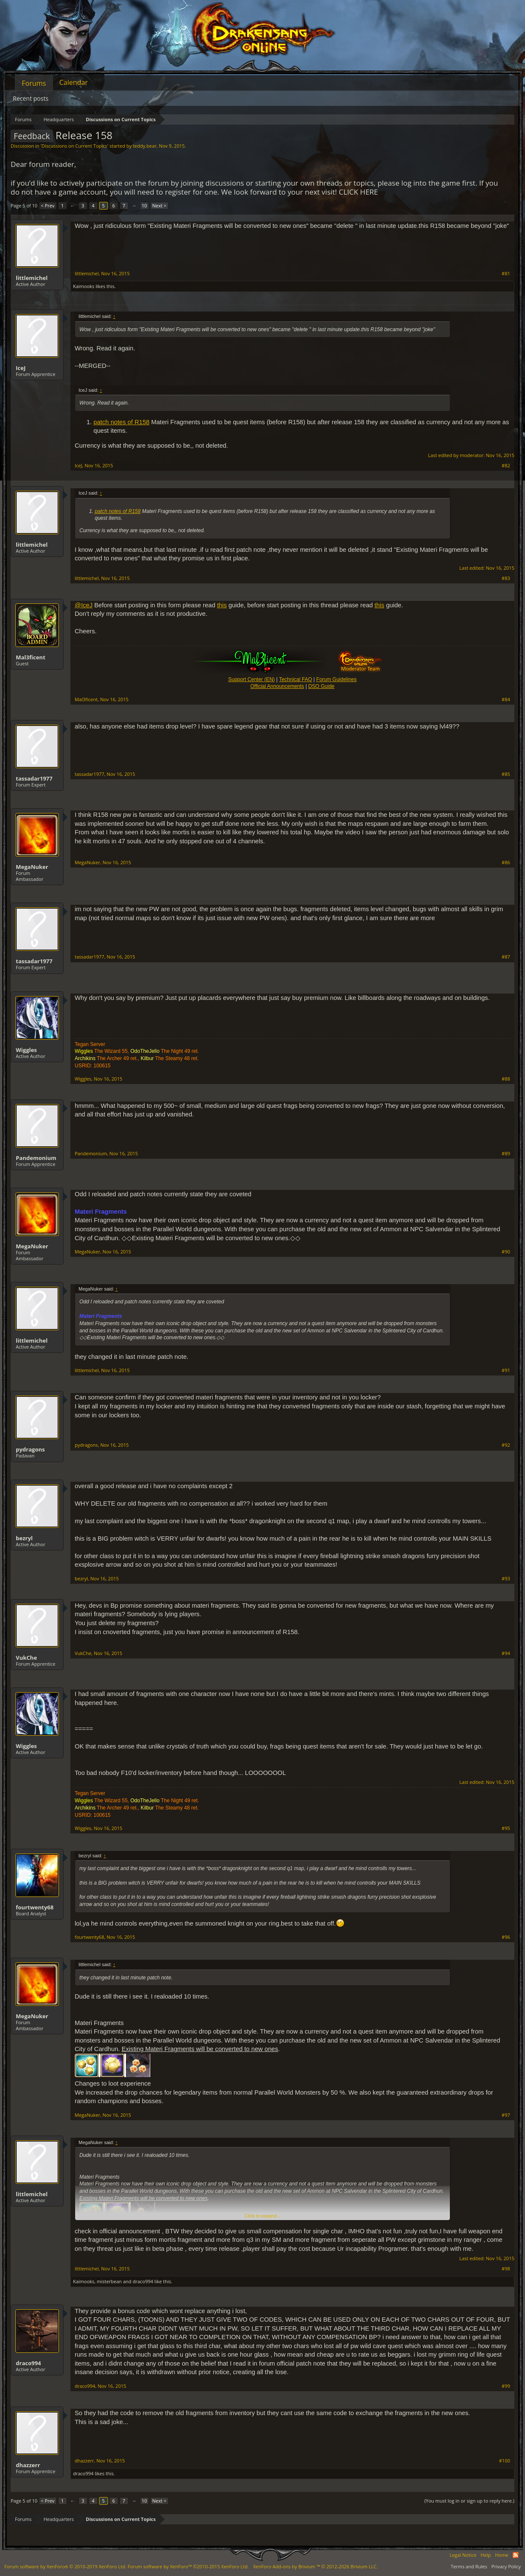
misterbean (109, 2281)
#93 (506, 1579)
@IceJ (84, 605)
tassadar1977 (34, 778)
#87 (506, 957)
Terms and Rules (469, 2566)
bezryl (24, 1538)
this (222, 605)
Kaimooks (83, 286)
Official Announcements (277, 686)
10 (144, 205)
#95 (506, 1828)
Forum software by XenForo (65, 2566)
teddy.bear (144, 146)
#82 (506, 466)
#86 (506, 862)
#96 (506, 1937)
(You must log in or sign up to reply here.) (469, 2500)
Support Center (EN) (251, 679)
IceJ (21, 367)
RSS (516, 2555)
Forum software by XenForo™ (188, 2566)
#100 (504, 2461)
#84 (506, 699)
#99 (506, 2386)
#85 (506, 774)
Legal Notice (462, 2555)
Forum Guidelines (336, 679)
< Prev (48, 205)
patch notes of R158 (121, 422)
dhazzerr (28, 2465)
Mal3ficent (30, 657)
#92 (506, 1445)
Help (486, 2555)
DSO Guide (321, 686)
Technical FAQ (295, 679)
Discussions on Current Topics (74, 146)
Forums (34, 83)
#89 (506, 1154)
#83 (506, 578)
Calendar (73, 82)
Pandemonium (36, 1157)
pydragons (30, 1449)
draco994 (143, 2281)
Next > (159, 205)
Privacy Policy (506, 2566)
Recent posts (31, 98)
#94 (506, 1653)
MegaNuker (32, 866)
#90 (506, 1252)
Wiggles (26, 1049)
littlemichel (31, 277)
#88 (506, 1079)
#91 (506, 1370)
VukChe (26, 1657)
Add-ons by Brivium (315, 2566)
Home (501, 2555)
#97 (506, 2115)
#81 (506, 274)
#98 (506, 2269)
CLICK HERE (358, 192)
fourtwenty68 (34, 1907)
